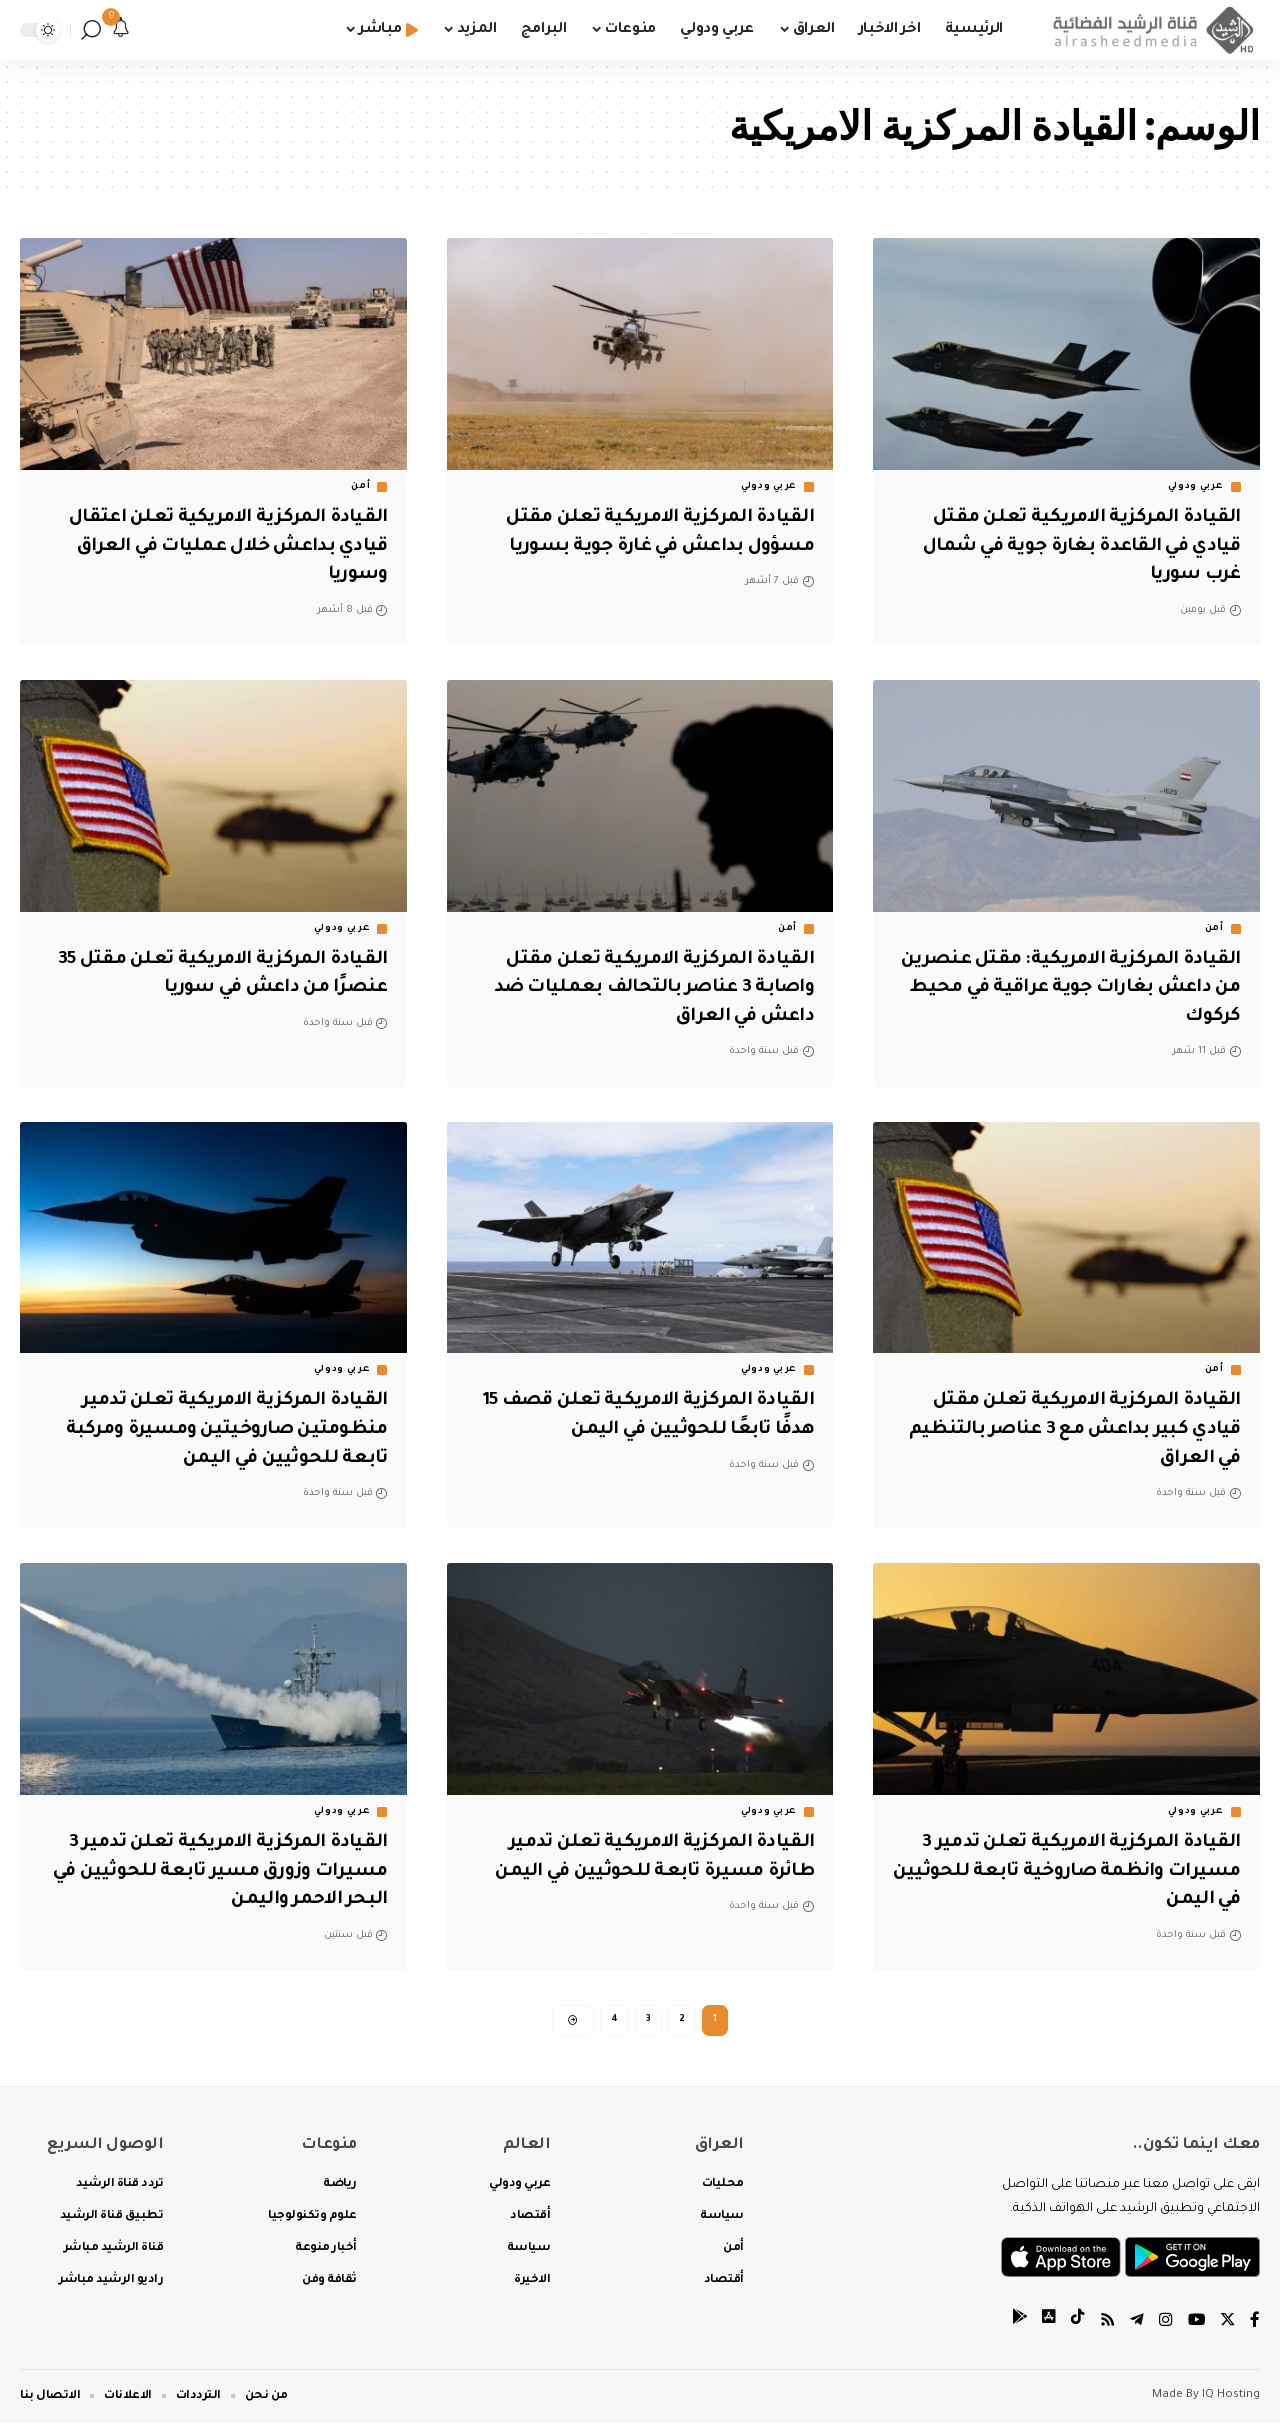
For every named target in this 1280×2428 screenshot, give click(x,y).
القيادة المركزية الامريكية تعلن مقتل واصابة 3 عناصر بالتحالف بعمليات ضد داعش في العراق (647, 988)
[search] (91, 30)
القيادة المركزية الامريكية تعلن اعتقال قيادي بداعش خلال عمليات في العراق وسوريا (220, 546)
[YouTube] (1195, 2327)
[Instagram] (1164, 2327)
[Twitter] (1227, 2327)
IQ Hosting (1231, 2400)
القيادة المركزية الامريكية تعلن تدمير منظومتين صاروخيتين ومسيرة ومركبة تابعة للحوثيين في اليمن (220, 1429)
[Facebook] (1255, 2327)
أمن (360, 487)
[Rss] (1105, 2327)
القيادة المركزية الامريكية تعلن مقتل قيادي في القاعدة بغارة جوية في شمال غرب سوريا (1070, 546)
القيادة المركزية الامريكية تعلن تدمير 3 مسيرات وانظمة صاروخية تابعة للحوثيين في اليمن (1072, 1871)
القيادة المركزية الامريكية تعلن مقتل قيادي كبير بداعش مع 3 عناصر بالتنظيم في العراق (1068, 1429)
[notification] (121, 30)
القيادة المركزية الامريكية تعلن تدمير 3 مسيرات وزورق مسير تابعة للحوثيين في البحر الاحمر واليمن (219, 1871)
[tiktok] (1075, 2327)
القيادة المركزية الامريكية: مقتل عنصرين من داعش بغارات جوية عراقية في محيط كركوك (1070, 988)
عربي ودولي (1196, 487)
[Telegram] (1135, 2327)
